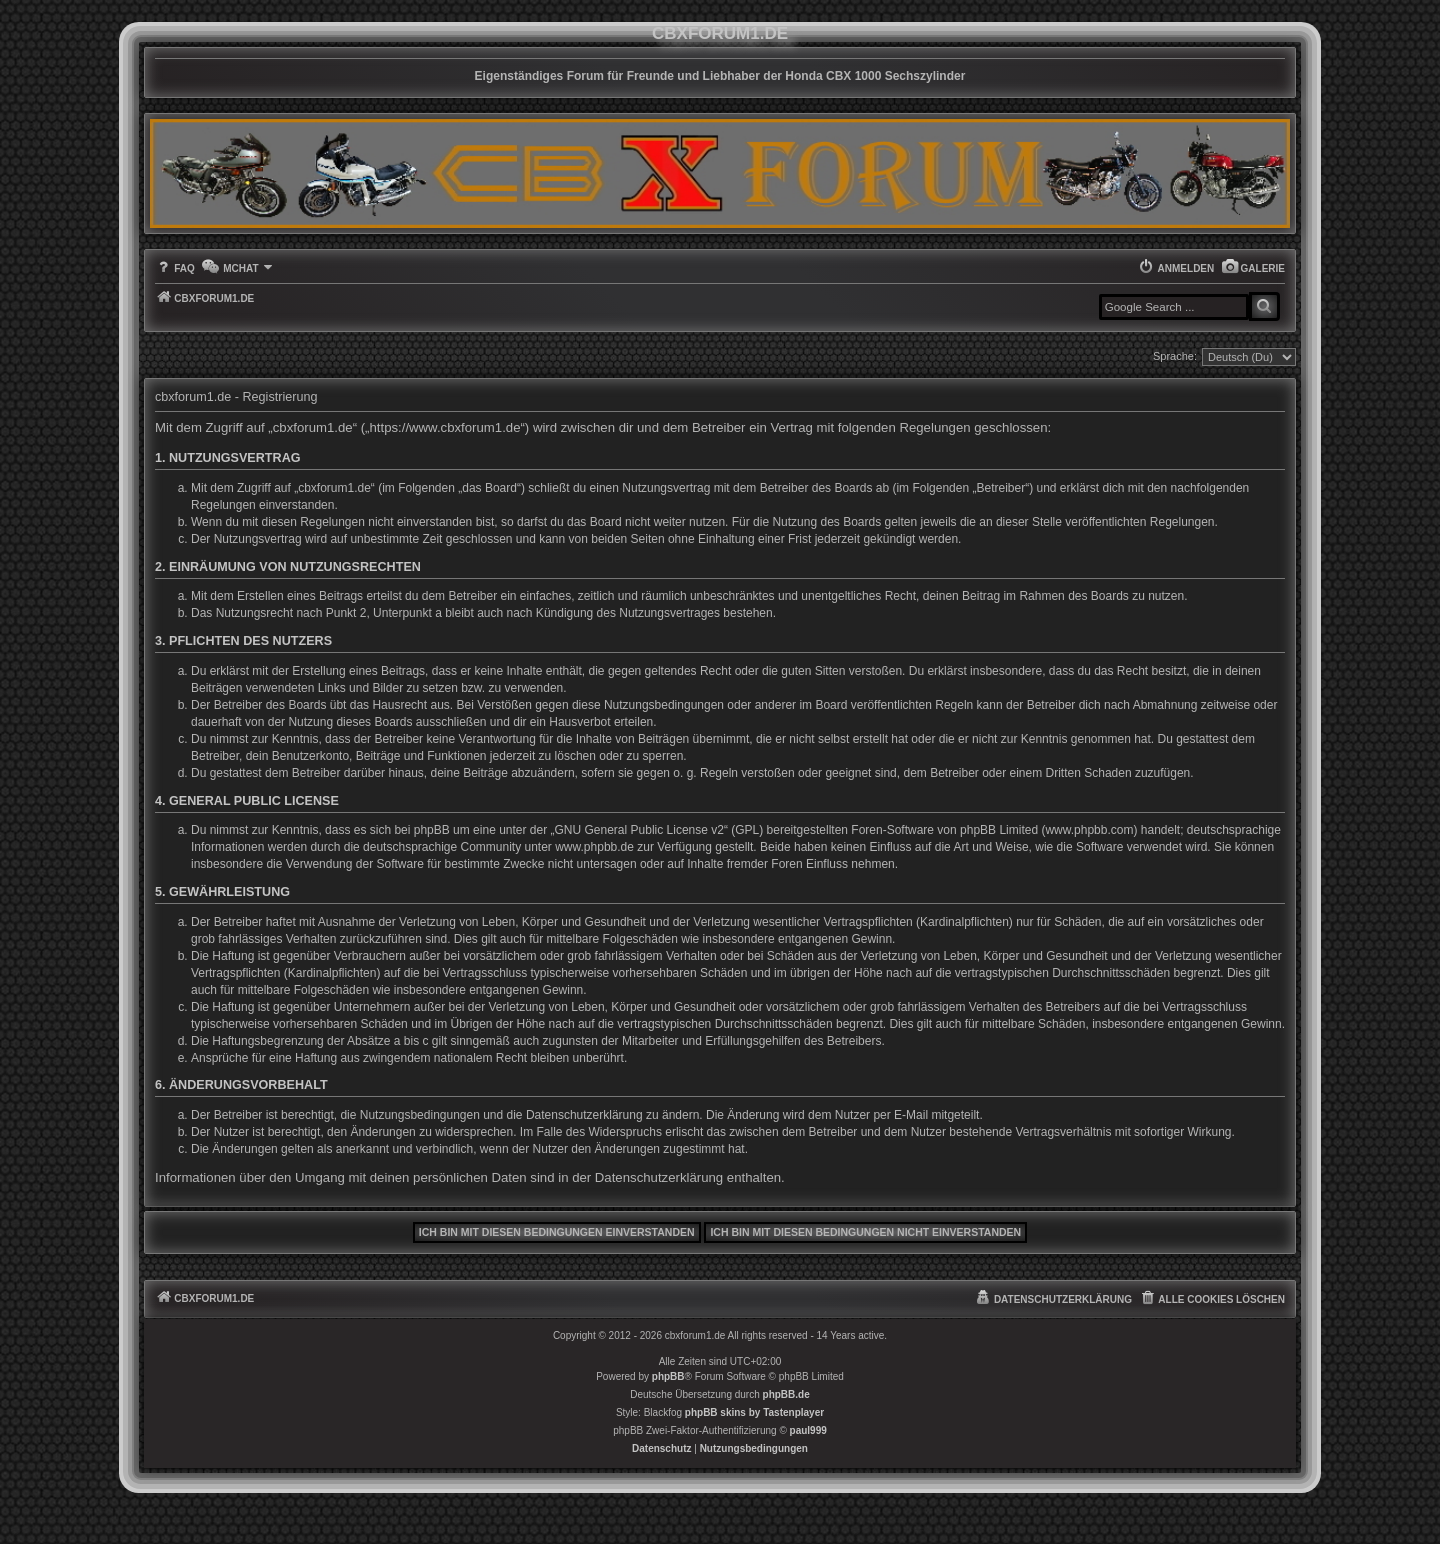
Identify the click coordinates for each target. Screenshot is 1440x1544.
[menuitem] (1253, 268)
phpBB (668, 1376)
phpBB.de (786, 1394)
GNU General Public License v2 (639, 830)
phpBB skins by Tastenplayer (754, 1412)
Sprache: (1175, 356)
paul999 (808, 1430)
